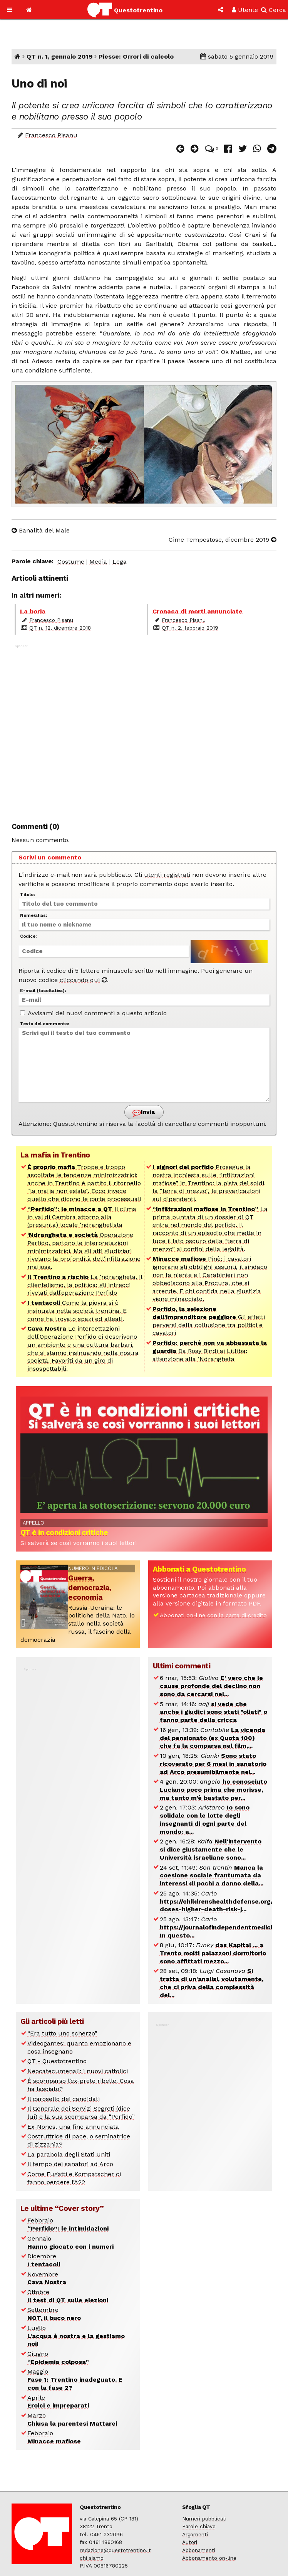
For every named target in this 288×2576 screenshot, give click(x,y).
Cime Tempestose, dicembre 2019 (222, 539)
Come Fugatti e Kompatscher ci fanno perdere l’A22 (74, 2178)
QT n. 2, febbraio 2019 (190, 628)
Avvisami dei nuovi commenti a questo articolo (93, 1013)
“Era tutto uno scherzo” (62, 2033)
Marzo (72, 2419)
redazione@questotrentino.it (115, 2550)
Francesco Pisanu (51, 135)
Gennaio (70, 2242)
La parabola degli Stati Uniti (68, 2154)
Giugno (58, 2357)
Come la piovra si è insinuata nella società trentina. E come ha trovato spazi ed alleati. (77, 1311)
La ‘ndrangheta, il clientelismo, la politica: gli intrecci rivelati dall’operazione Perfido (84, 1285)
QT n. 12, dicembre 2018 (60, 628)
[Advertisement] (144, 729)
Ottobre (67, 2296)
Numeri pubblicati (204, 2518)
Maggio (74, 2379)
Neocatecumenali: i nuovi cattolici (77, 2071)
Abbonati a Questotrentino (199, 1569)
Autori (189, 2542)
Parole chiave (199, 2526)
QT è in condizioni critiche (64, 1532)
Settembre (54, 2314)
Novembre (46, 2278)
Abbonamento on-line (209, 2558)
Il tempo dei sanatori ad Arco (70, 2164)
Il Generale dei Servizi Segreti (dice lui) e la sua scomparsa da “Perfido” (81, 2112)
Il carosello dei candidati (63, 2099)
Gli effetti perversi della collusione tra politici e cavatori (208, 1320)
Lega (119, 561)
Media (98, 561)
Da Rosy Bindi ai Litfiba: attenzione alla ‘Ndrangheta (209, 1351)
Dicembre (43, 2260)
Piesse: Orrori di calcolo (136, 56)
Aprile (58, 2401)
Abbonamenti (198, 2550)
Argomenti (195, 2534)
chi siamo (92, 2558)
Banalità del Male (41, 530)
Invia (143, 1113)
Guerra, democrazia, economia (90, 1588)
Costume (70, 561)
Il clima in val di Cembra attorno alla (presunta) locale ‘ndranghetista (81, 1217)
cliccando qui (83, 980)
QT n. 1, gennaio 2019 (59, 56)
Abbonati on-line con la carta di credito (213, 1615)
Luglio (76, 2336)
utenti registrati (167, 874)
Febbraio (68, 2224)
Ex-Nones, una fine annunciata (73, 2126)
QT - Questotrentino (57, 2061)
